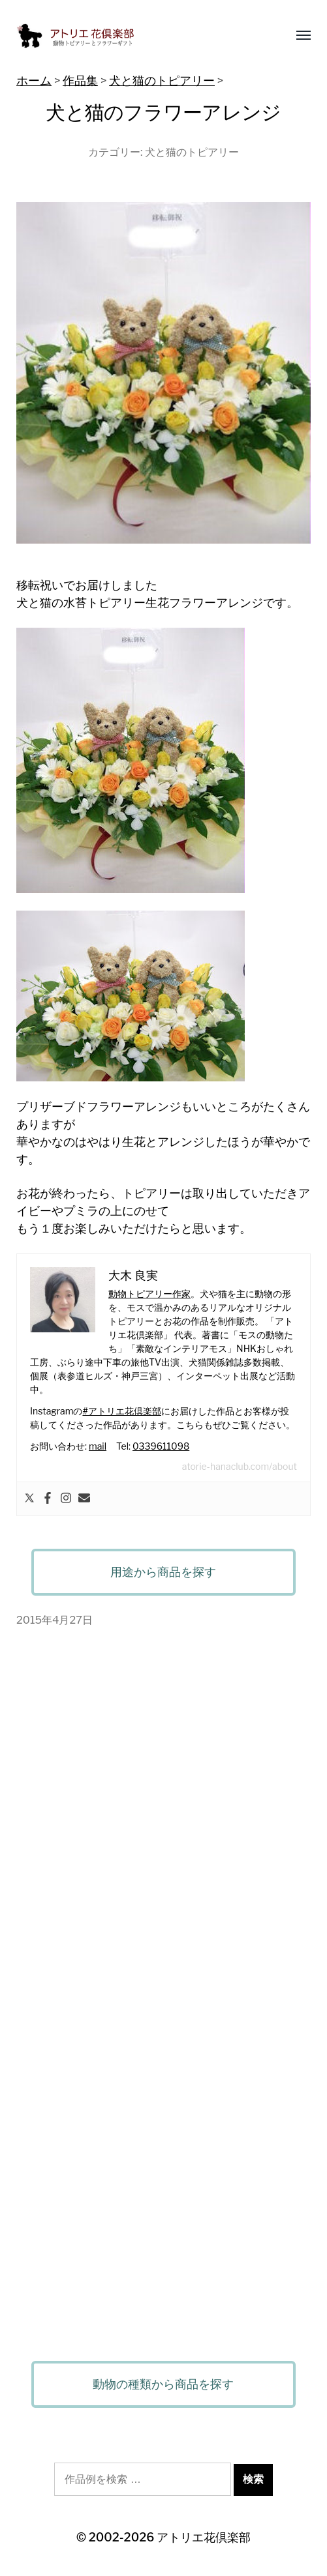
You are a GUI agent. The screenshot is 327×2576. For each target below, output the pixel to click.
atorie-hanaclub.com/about (239, 1466)
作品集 (80, 80)
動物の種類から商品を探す (163, 2384)
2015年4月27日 (54, 1619)
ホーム (34, 80)
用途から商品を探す (163, 1572)
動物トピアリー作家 (149, 1293)
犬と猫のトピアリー (162, 80)
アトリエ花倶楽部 (204, 2537)
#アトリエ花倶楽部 (121, 1410)
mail (97, 1446)
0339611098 (160, 1446)
